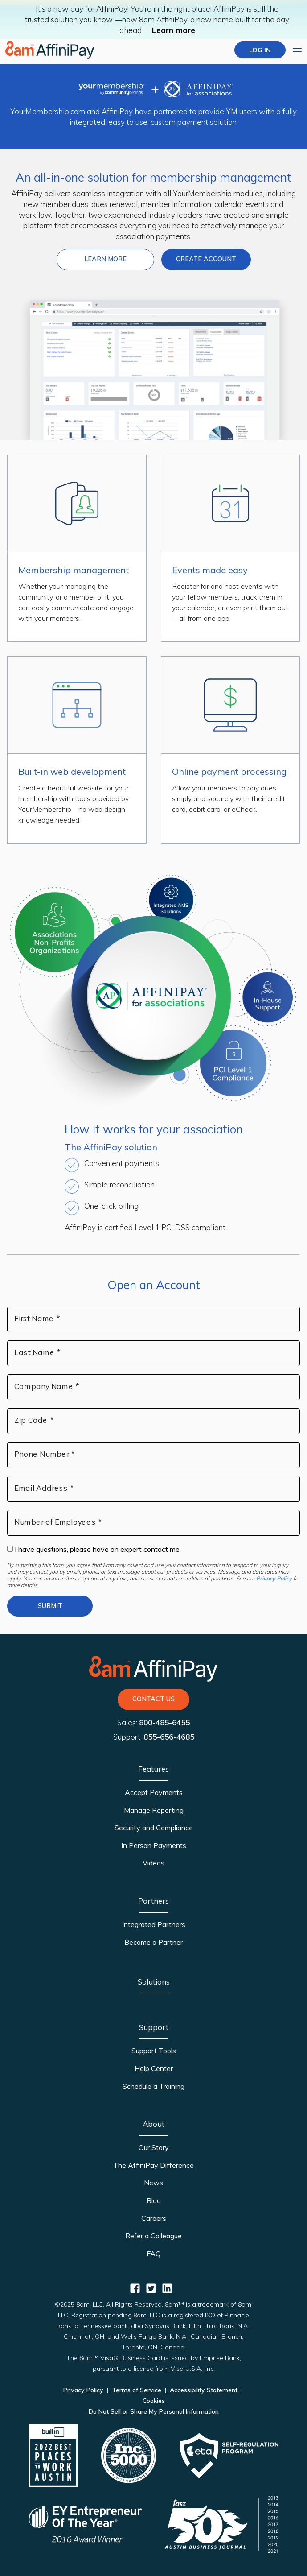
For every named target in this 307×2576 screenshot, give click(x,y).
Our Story (154, 2147)
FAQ (154, 2253)
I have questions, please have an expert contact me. (94, 1549)
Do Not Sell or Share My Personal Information (154, 2411)
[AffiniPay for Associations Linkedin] (167, 2288)
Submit (50, 1606)
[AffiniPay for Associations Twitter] (151, 2288)
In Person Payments (153, 1845)
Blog (154, 2200)
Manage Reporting (154, 1810)
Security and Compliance (154, 1827)
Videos (153, 1862)
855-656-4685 (168, 1736)
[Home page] (49, 50)
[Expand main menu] (297, 49)
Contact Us (153, 1699)
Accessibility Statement (203, 2390)
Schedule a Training (153, 2086)
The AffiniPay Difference (153, 2165)
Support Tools (153, 2050)
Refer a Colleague (153, 2235)
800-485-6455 (164, 1722)
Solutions (154, 1981)
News (153, 2182)
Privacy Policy (274, 1578)
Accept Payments (154, 1792)
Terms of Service (136, 2390)
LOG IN (260, 50)
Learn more (173, 30)
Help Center (154, 2068)
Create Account (206, 259)
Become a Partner (153, 1942)
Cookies (154, 2401)
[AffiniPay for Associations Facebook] (135, 2288)
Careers (153, 2218)
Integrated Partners (153, 1924)
